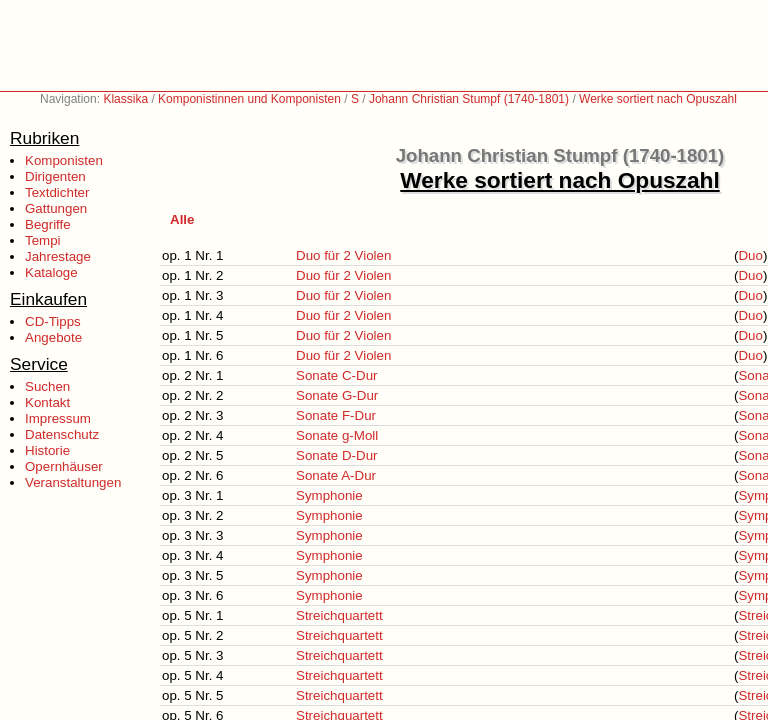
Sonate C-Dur (337, 375)
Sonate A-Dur (336, 475)
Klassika (125, 99)
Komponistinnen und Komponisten (249, 99)
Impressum (58, 418)
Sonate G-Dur (337, 395)
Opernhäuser (64, 466)
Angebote (53, 337)
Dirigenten (55, 176)
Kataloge (51, 272)
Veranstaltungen (73, 482)
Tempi (43, 240)
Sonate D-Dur (337, 455)
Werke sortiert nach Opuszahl (658, 99)
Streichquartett (339, 615)
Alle (182, 219)
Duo (750, 255)
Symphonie (329, 495)
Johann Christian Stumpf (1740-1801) (469, 99)
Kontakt (47, 402)
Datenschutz (62, 434)
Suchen (47, 386)
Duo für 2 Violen (343, 255)
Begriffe (48, 224)
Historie (47, 450)
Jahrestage (58, 256)
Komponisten (64, 160)
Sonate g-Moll (337, 435)
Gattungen (56, 208)
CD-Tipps (53, 321)
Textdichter (57, 192)
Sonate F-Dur (336, 415)
